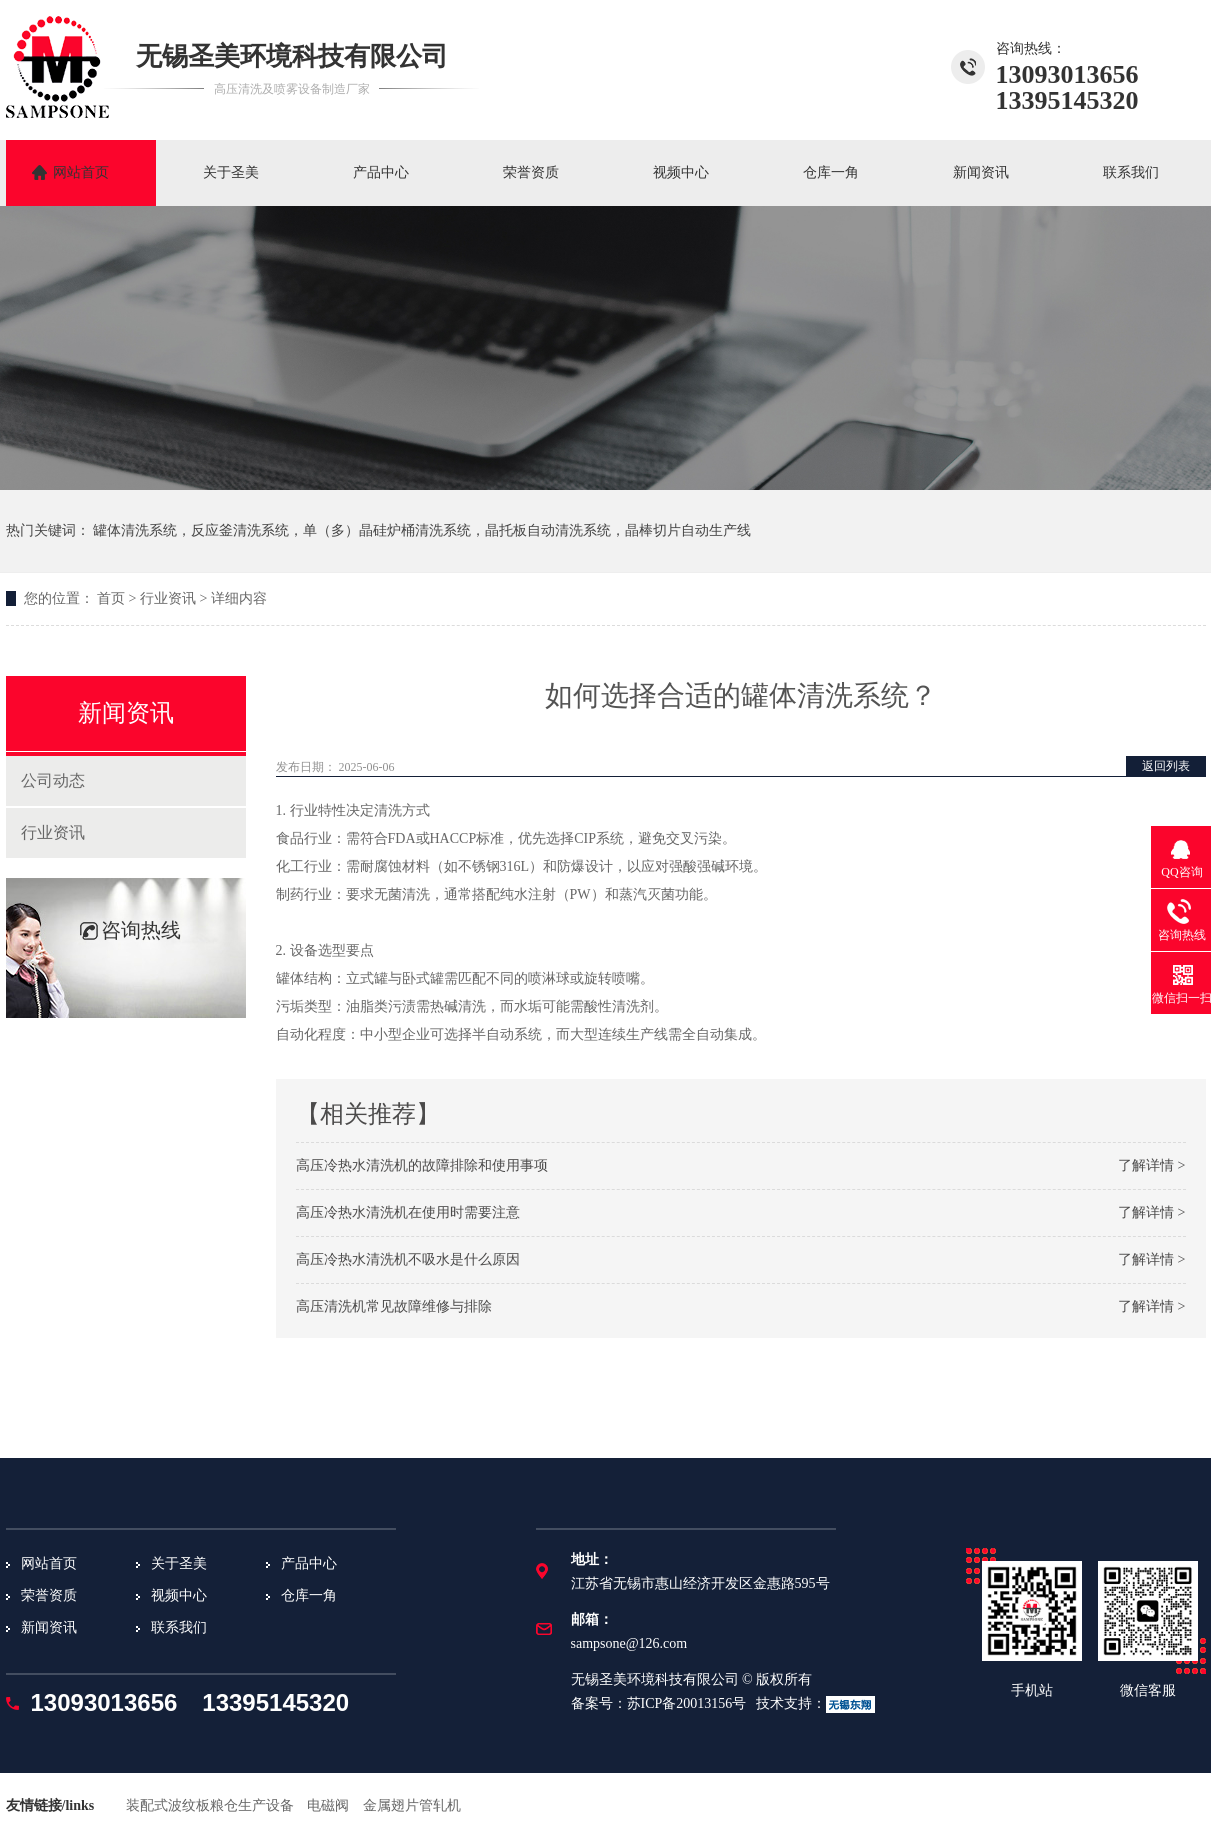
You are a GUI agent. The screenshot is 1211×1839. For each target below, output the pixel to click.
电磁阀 (328, 1805)
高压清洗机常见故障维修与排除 (394, 1306)
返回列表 (1166, 766)
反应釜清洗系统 (240, 530)
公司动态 (53, 780)
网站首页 (81, 172)
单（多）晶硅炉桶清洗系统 (387, 530)
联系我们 (1131, 172)
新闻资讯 (981, 172)
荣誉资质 (531, 172)
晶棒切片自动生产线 (688, 530)
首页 (111, 598)
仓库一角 (831, 172)
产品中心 (381, 172)
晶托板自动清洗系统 (548, 530)
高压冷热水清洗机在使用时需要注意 (408, 1212)
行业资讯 (168, 598)
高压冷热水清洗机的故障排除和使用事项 (422, 1165)
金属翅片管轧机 (412, 1805)
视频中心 (681, 172)
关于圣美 (231, 172)
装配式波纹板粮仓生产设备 (210, 1805)
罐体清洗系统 (135, 530)
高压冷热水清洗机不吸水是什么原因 (408, 1259)
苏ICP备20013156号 (687, 1703)
